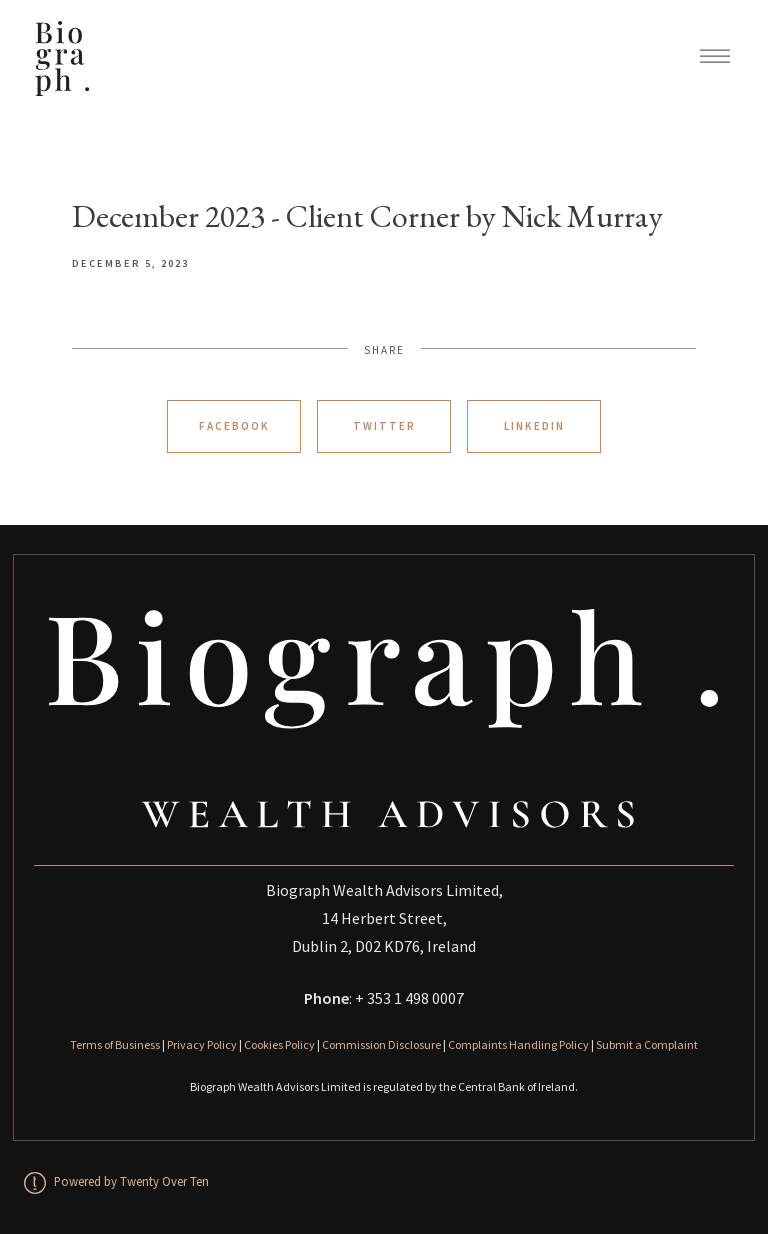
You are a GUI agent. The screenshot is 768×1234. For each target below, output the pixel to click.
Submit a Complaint (647, 1044)
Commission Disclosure (381, 1044)
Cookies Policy (279, 1044)
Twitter (384, 426)
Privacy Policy (202, 1044)
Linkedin (534, 426)
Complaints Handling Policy (518, 1044)
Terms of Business (115, 1044)
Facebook (234, 426)
